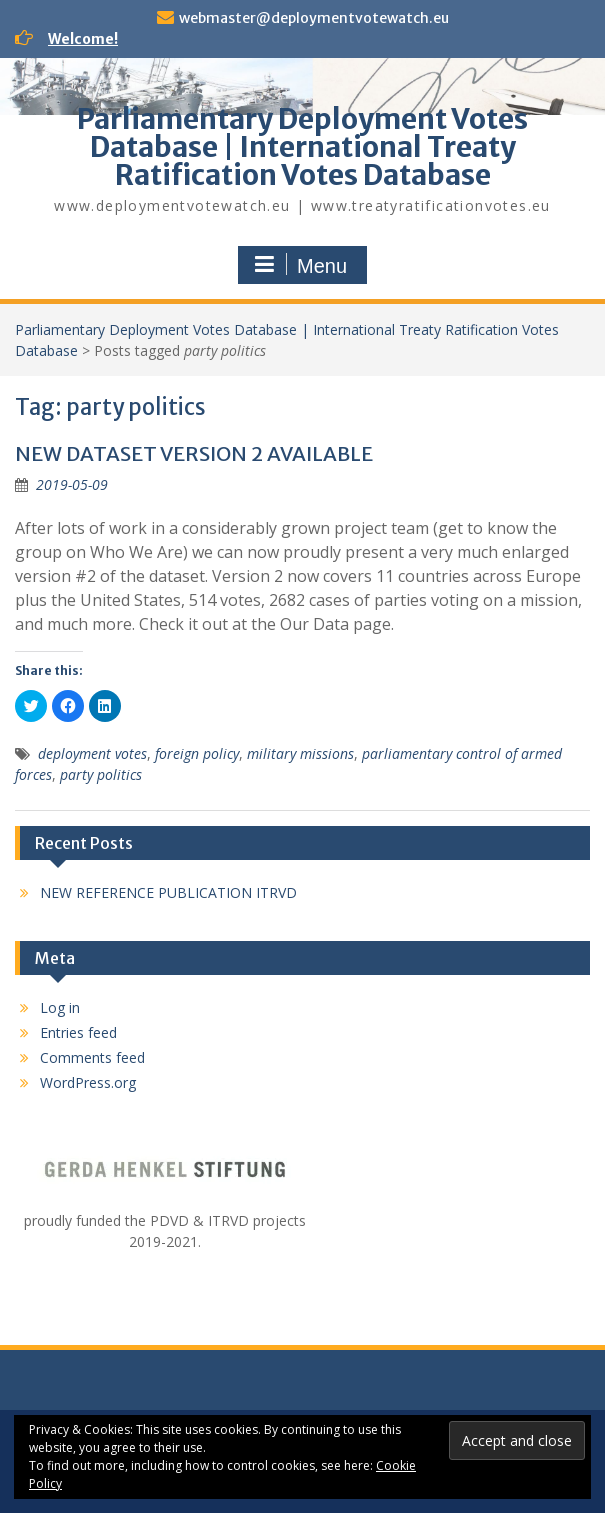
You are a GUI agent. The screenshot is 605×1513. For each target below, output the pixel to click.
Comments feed (92, 1057)
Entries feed (78, 1032)
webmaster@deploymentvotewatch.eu (314, 18)
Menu (300, 265)
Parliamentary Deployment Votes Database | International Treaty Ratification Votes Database (302, 147)
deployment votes (92, 753)
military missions (300, 753)
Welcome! (83, 39)
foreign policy (197, 753)
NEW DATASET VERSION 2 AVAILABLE (194, 453)
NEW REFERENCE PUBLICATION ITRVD (168, 892)
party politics (101, 774)
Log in (60, 1007)
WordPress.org (88, 1082)
